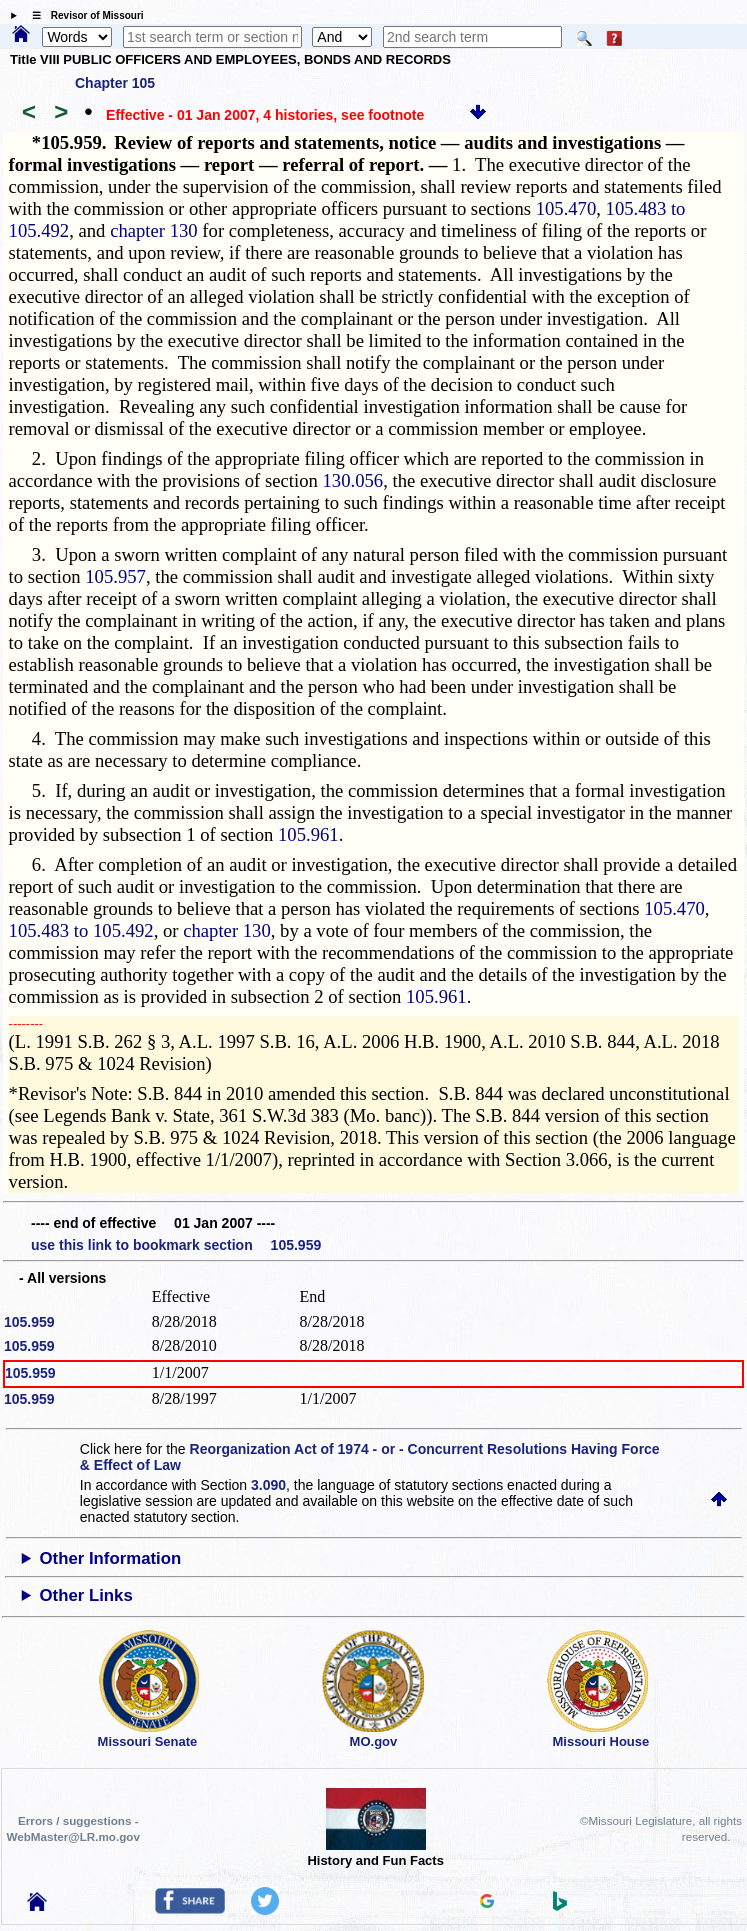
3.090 (268, 1485)
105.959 (29, 1322)
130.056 (353, 480)
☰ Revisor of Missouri (83, 15)
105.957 (115, 576)
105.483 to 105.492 (81, 930)
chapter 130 (154, 230)
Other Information (111, 1558)
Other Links (86, 1595)
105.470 (566, 208)
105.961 (308, 834)
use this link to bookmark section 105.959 (176, 1245)
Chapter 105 (115, 83)
